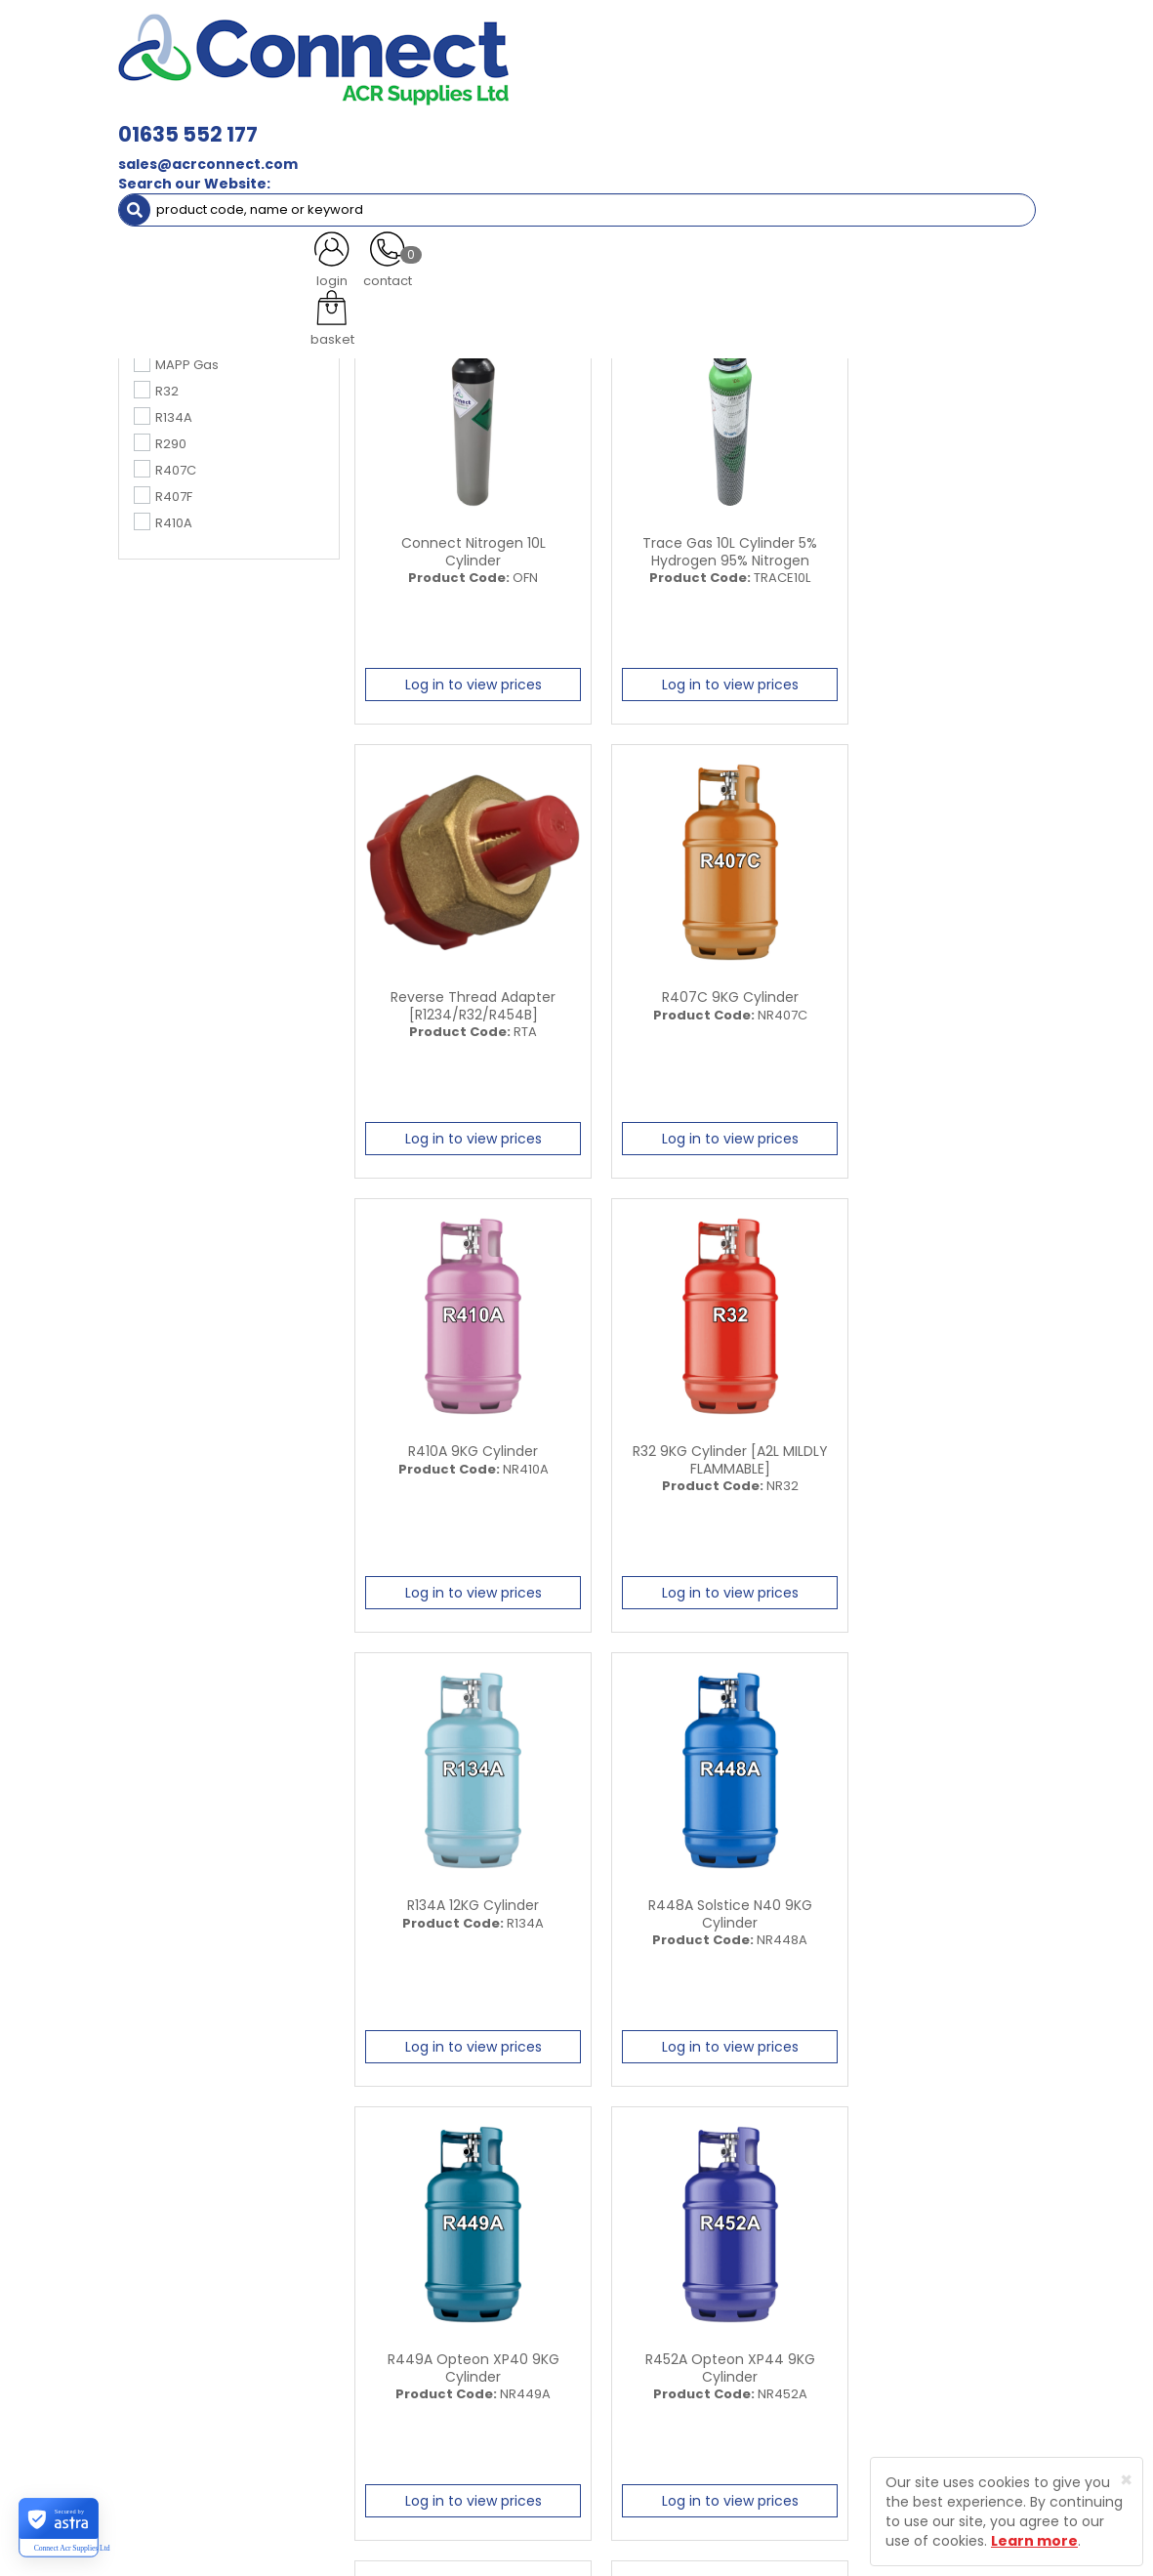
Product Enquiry (488, 2421)
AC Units (159, 144)
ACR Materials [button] (183, 105)
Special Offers (259, 144)
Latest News (477, 2314)
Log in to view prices (461, 678)
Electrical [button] (842, 105)
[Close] (1126, 2480)
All (917, 2115)
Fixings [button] (751, 105)
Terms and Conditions (670, 2373)
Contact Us (474, 2392)
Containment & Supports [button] (347, 105)
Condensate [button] (648, 105)
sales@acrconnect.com (397, 58)
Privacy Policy (643, 2344)
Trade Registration (659, 2283)
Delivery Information (663, 2314)
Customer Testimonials (479, 2353)
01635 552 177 (377, 29)
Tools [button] (930, 105)
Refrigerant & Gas (517, 105)
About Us (467, 2283)
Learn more (1034, 2541)
